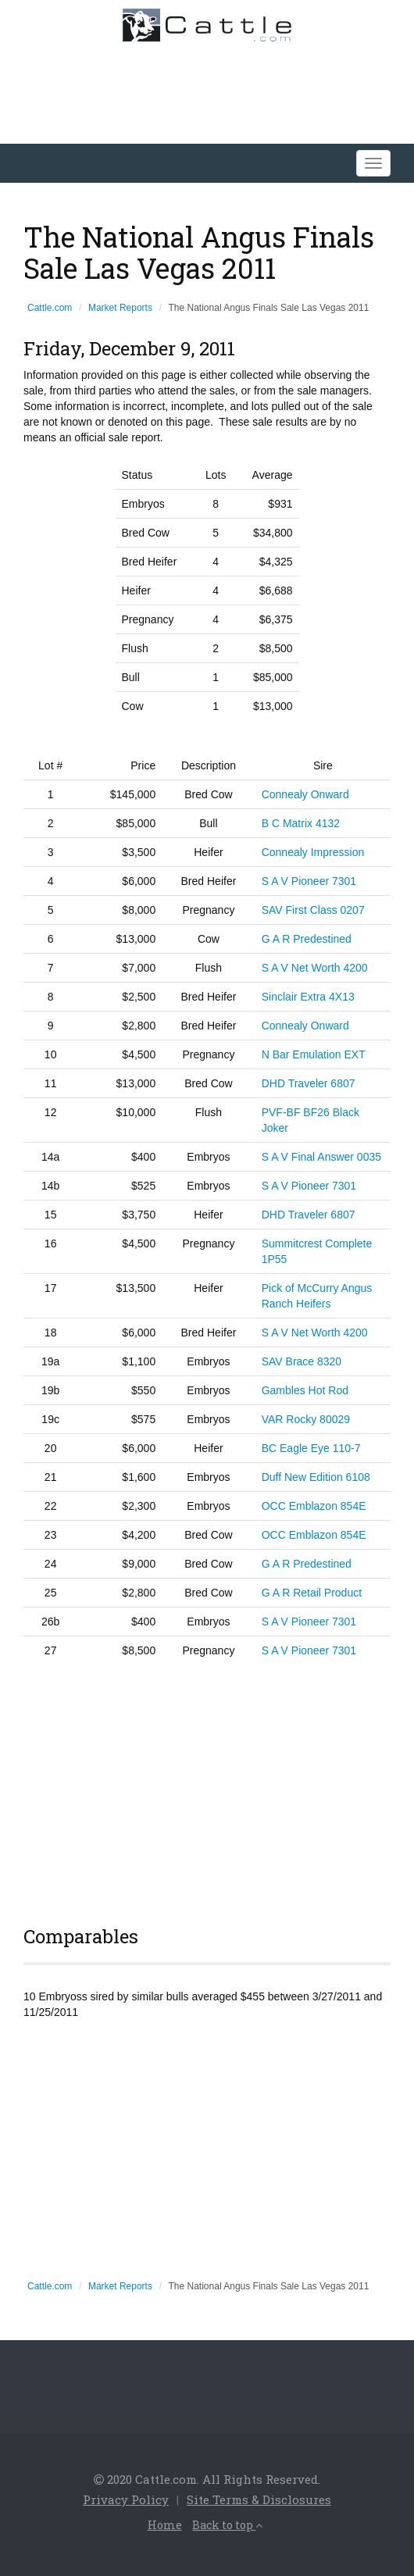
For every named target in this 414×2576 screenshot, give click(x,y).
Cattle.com (49, 307)
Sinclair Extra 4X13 (308, 996)
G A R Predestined (307, 939)
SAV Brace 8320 (301, 1361)
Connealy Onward (305, 794)
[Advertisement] (207, 1789)
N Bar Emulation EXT (314, 1054)
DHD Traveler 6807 (308, 1083)
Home (165, 2524)
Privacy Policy (126, 2499)
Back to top (227, 2524)
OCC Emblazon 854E (314, 1506)
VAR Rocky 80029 (306, 1419)
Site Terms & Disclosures (259, 2499)
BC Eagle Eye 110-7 (311, 1448)
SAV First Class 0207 (313, 910)
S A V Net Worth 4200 (315, 968)
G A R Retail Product (312, 1592)
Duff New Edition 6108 (316, 1477)
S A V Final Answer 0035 (321, 1157)
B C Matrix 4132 (301, 823)
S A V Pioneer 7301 (309, 881)
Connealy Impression (313, 852)
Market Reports (120, 307)
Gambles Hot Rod (305, 1390)
